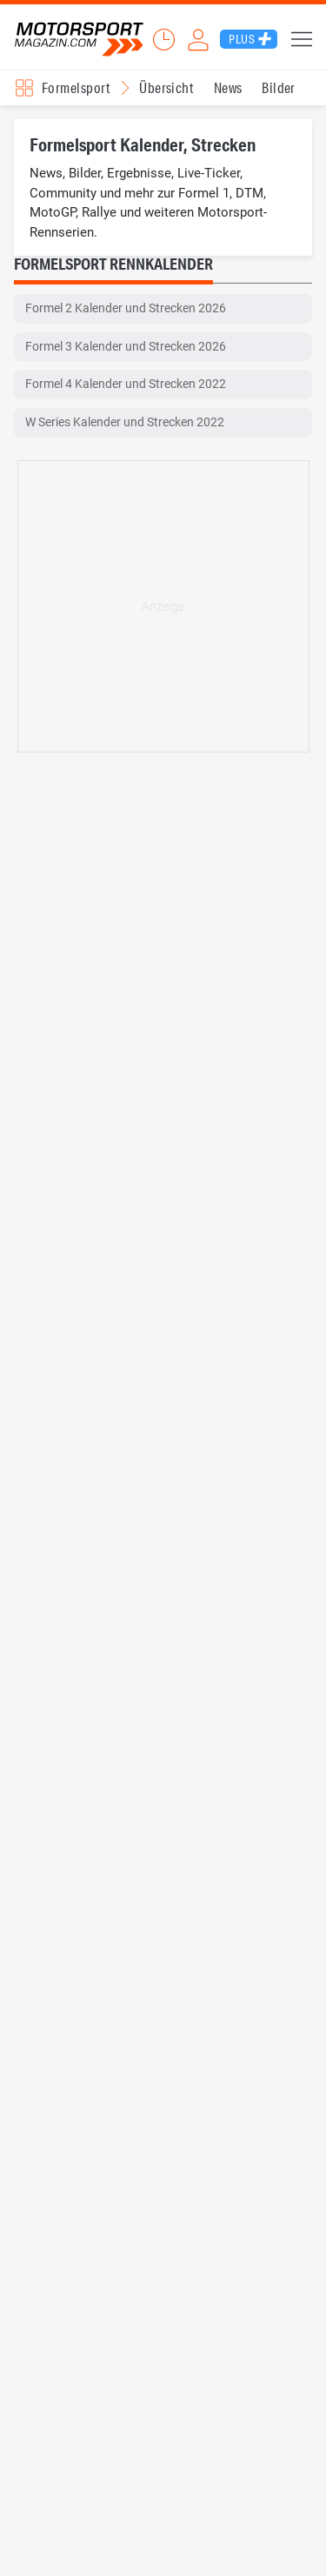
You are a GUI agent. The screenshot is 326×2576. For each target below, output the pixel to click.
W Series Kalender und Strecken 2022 (124, 422)
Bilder (279, 87)
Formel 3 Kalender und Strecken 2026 (125, 346)
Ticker (163, 39)
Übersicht (166, 87)
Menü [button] (301, 39)
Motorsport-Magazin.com (79, 39)
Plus (242, 39)
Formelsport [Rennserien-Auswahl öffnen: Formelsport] (76, 87)
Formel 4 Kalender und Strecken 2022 (125, 384)
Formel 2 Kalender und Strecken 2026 (125, 308)
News (228, 87)
